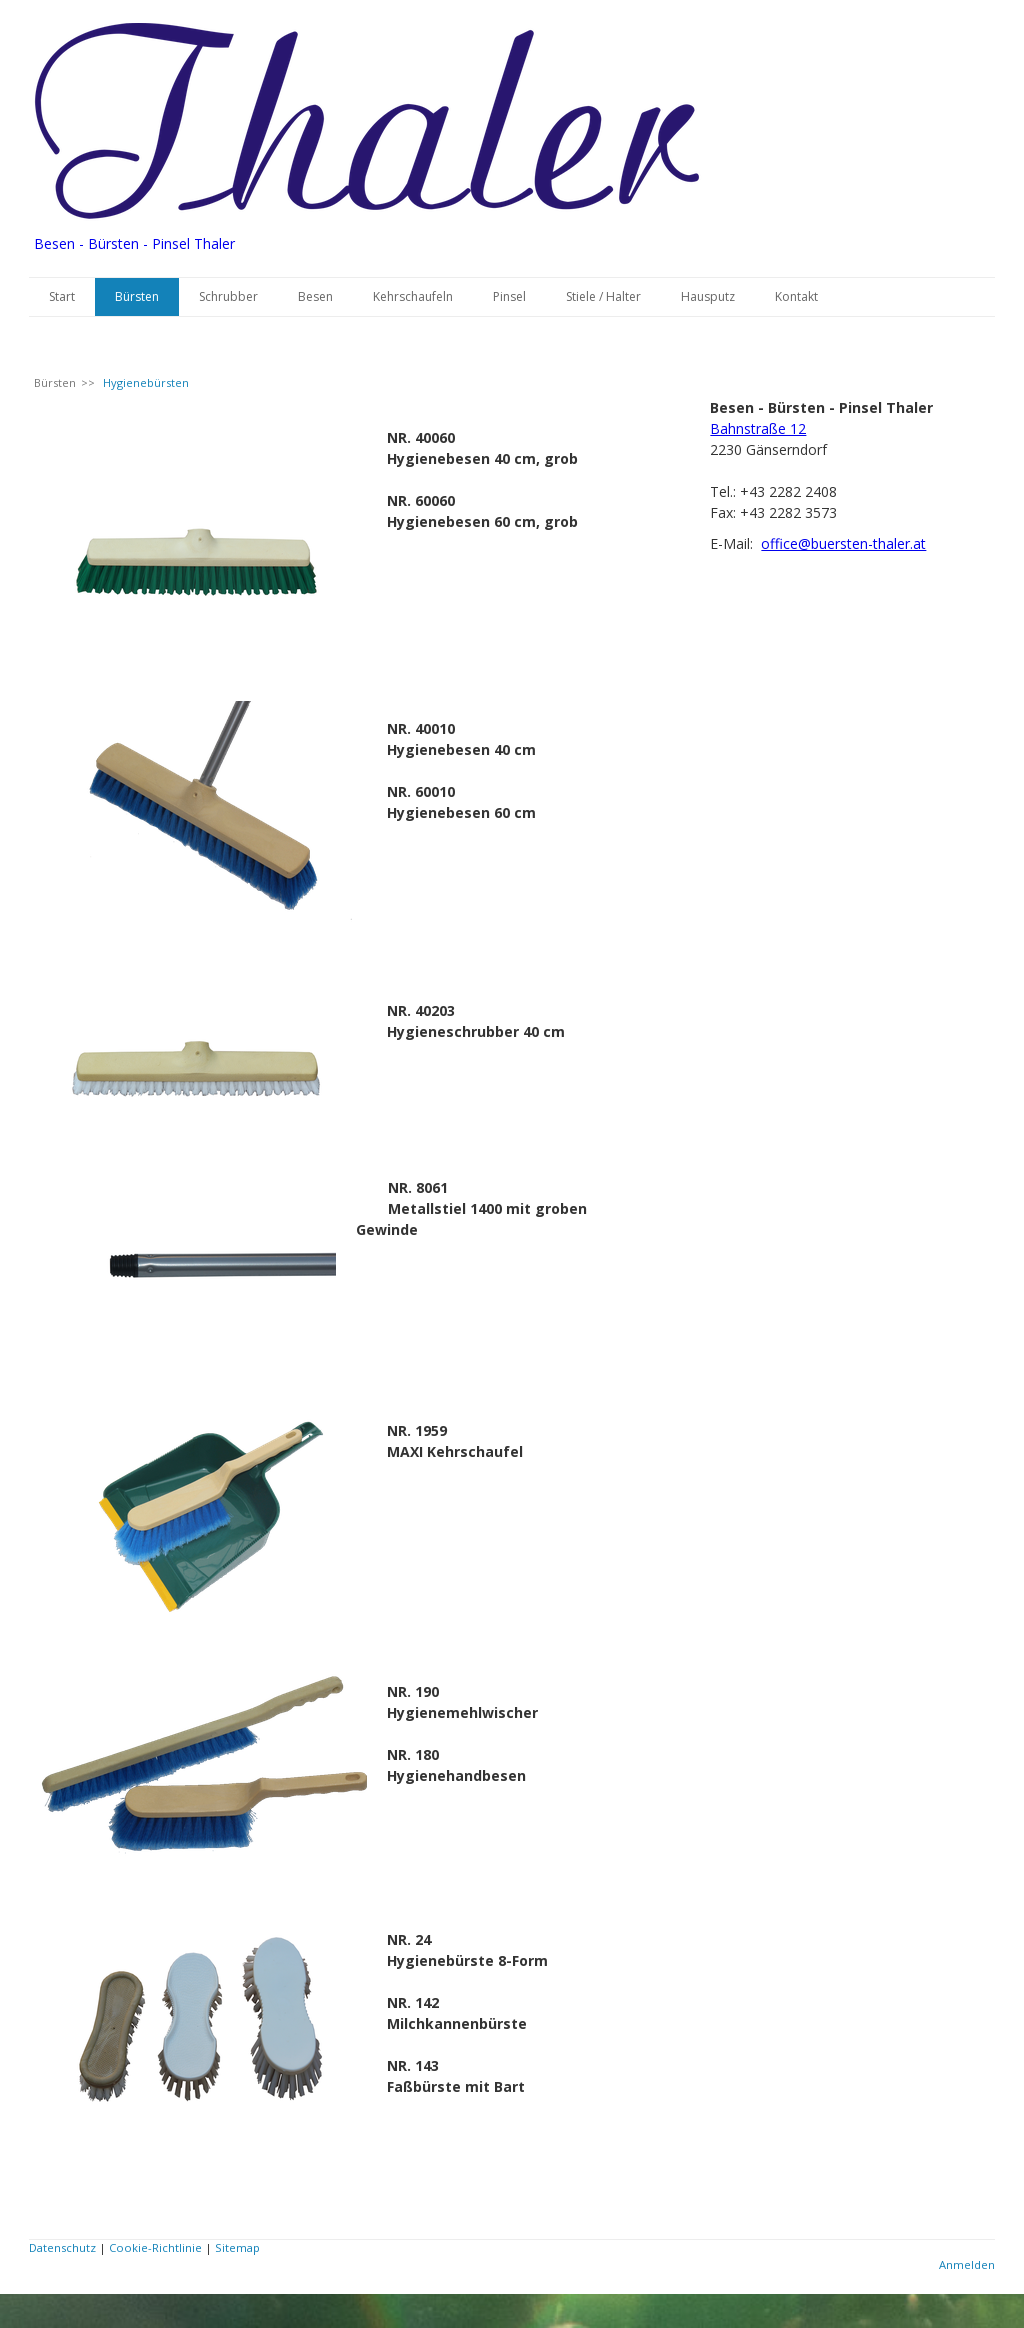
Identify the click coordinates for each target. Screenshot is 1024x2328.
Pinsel (509, 296)
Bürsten (137, 296)
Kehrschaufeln (413, 296)
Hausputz (708, 296)
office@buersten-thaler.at (843, 543)
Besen (315, 296)
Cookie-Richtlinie (155, 2247)
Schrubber (228, 296)
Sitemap (237, 2247)
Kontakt (796, 296)
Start (62, 296)
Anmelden (967, 2264)
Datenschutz (62, 2247)
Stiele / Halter (603, 296)
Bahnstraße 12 (758, 428)
